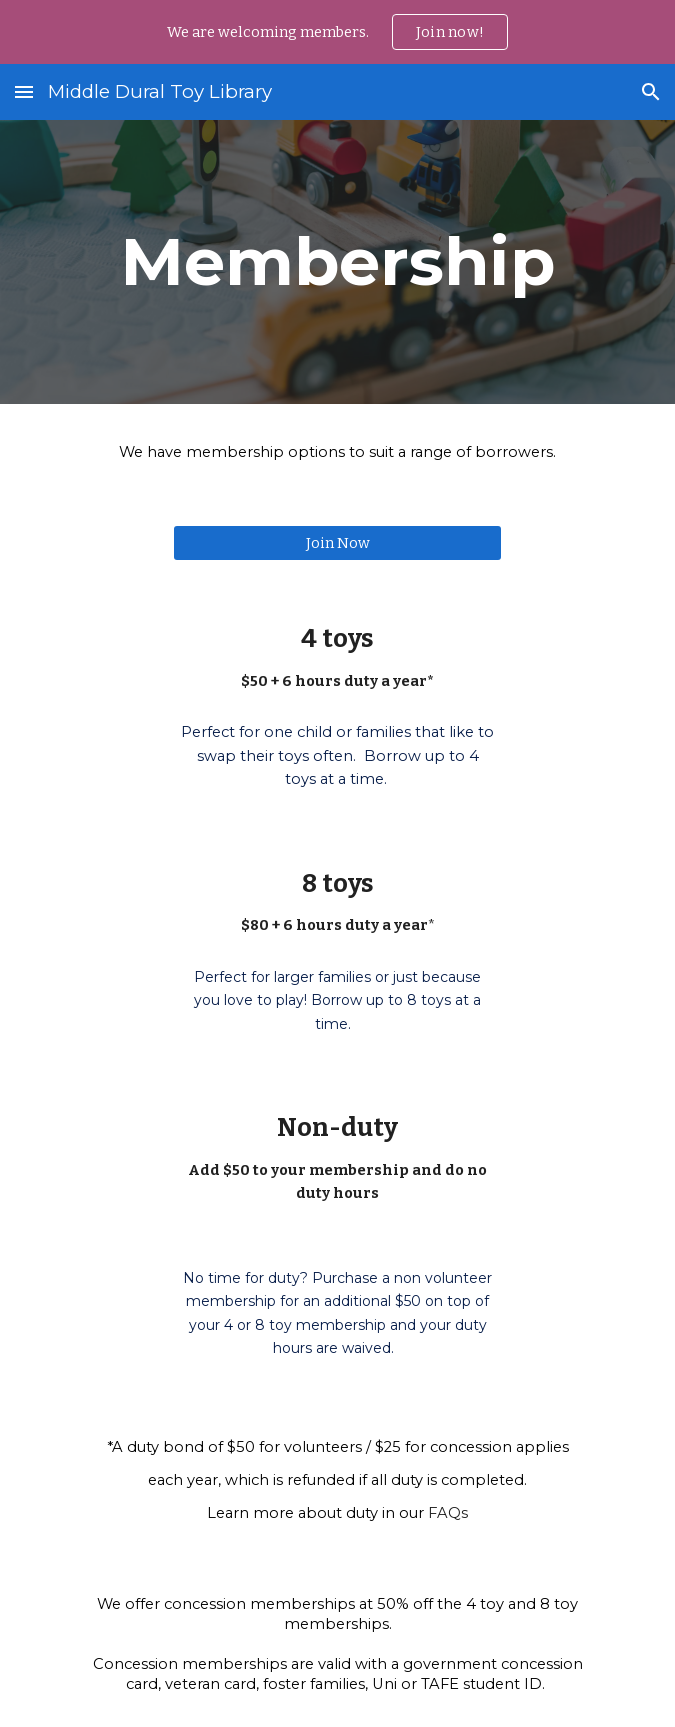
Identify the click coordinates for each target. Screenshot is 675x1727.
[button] (24, 91)
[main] (337, 261)
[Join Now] (337, 542)
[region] (337, 32)
